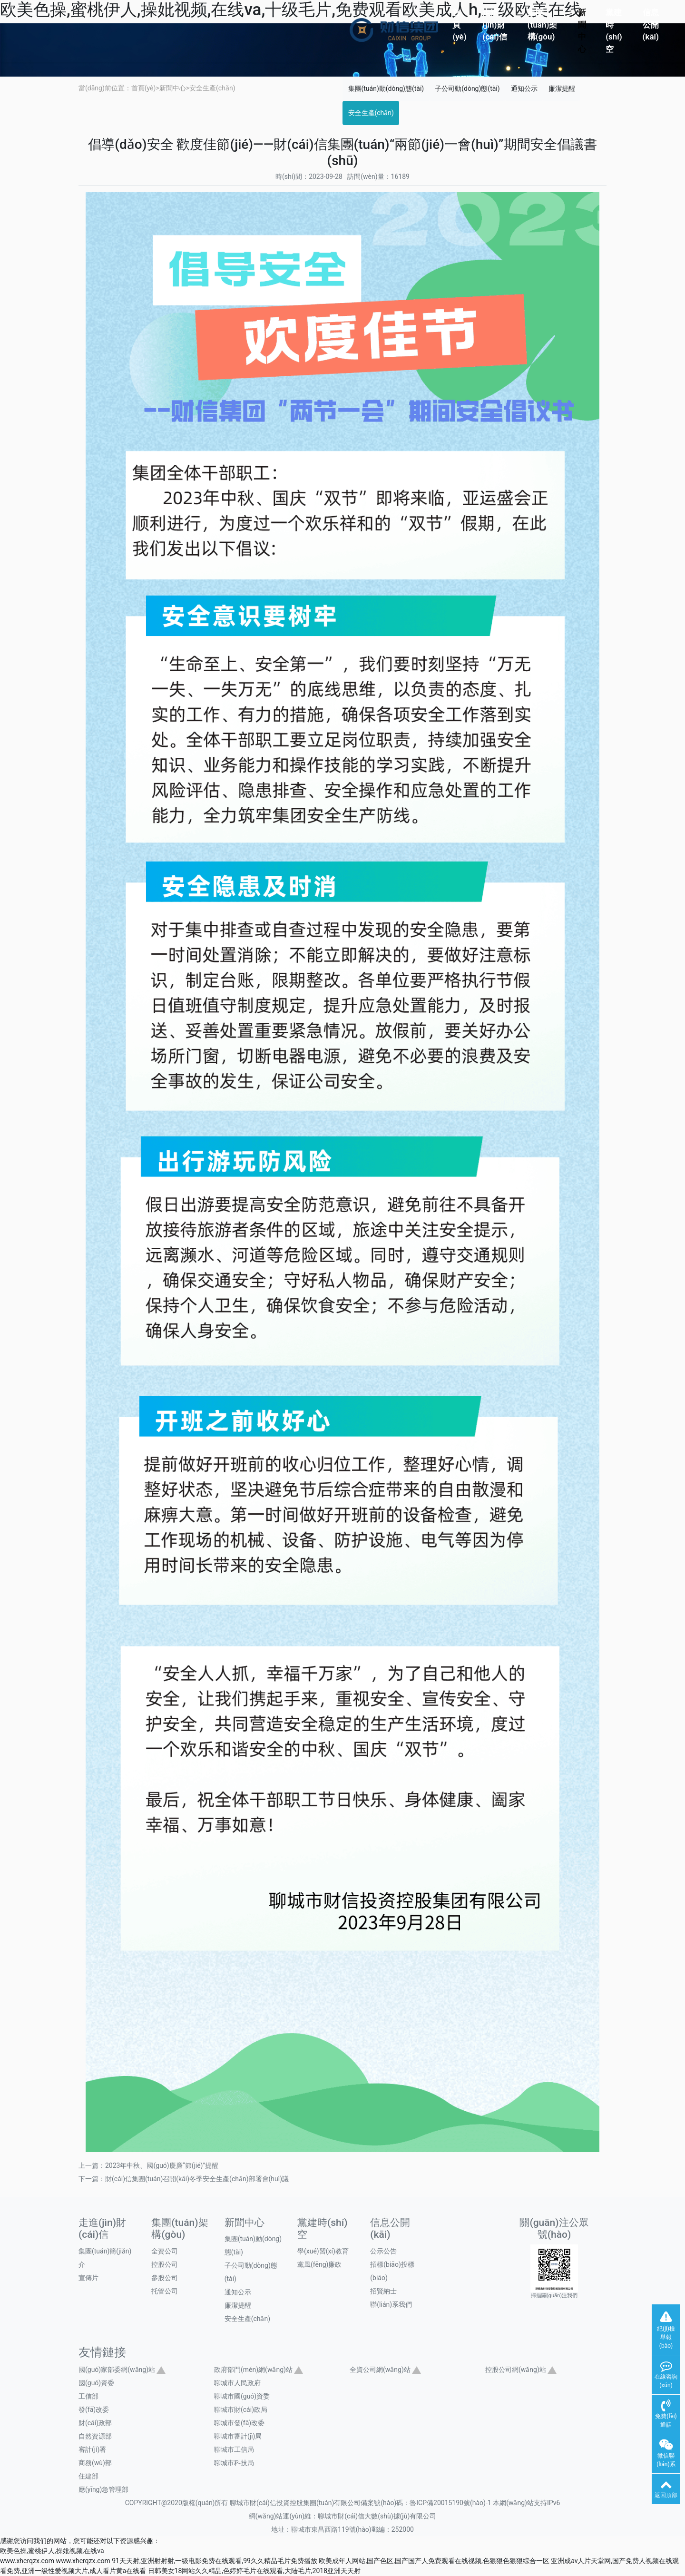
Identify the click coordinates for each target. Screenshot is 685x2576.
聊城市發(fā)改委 (239, 2423)
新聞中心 (582, 31)
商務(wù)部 (95, 2463)
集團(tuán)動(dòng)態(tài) (386, 88)
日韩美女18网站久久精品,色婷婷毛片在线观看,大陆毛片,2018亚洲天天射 (254, 2571)
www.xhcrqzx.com (27, 2561)
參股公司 (164, 2278)
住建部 (88, 2476)
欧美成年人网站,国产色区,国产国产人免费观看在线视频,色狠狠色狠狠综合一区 (434, 2561)
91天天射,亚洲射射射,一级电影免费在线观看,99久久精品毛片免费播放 (214, 2561)
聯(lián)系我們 (391, 2304)
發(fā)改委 (93, 2409)
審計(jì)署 (92, 2449)
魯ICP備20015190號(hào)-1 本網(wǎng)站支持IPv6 (485, 2503)
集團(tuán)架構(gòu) (543, 24)
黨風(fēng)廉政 (319, 2264)
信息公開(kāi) (651, 24)
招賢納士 (383, 2291)
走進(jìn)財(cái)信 (494, 24)
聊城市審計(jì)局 (238, 2436)
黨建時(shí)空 (614, 31)
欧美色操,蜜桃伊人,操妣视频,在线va (52, 2551)
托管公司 (164, 2291)
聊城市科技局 (234, 2463)
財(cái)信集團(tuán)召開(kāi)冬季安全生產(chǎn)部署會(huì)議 (197, 2179)
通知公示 (524, 88)
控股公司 (164, 2264)
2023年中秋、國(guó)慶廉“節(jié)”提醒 (162, 2165)
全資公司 (164, 2251)
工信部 (88, 2396)
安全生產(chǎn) (212, 88)
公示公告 (383, 2251)
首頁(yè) (459, 24)
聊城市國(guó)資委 (242, 2396)
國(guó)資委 (96, 2383)
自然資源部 (95, 2436)
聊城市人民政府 (237, 2383)
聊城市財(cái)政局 (240, 2409)
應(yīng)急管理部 (103, 2489)
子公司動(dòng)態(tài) (467, 88)
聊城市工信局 (234, 2449)
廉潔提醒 (561, 88)
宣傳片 (88, 2278)
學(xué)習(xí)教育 (323, 2251)
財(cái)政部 (95, 2423)
